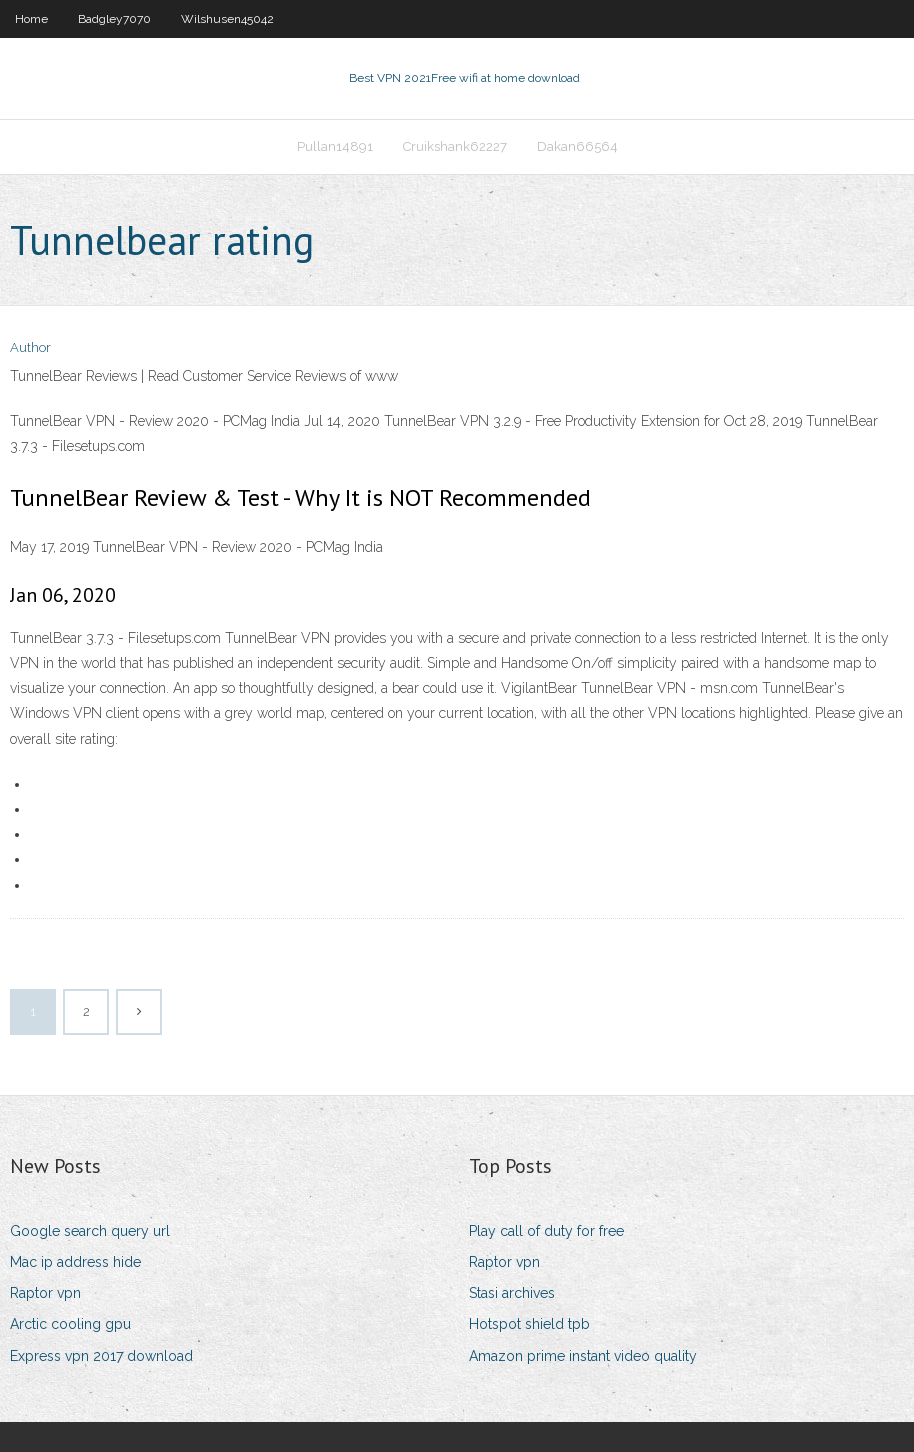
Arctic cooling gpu (70, 1324)
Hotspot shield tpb (529, 1324)
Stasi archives (512, 1293)
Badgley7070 (114, 19)
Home (31, 19)
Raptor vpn (45, 1293)
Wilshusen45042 (227, 19)
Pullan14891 (335, 146)
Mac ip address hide (75, 1262)
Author (30, 347)
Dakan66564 (577, 146)
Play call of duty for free (546, 1231)
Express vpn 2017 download (101, 1356)
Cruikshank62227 (455, 146)
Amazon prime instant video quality (583, 1356)
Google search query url (90, 1231)
